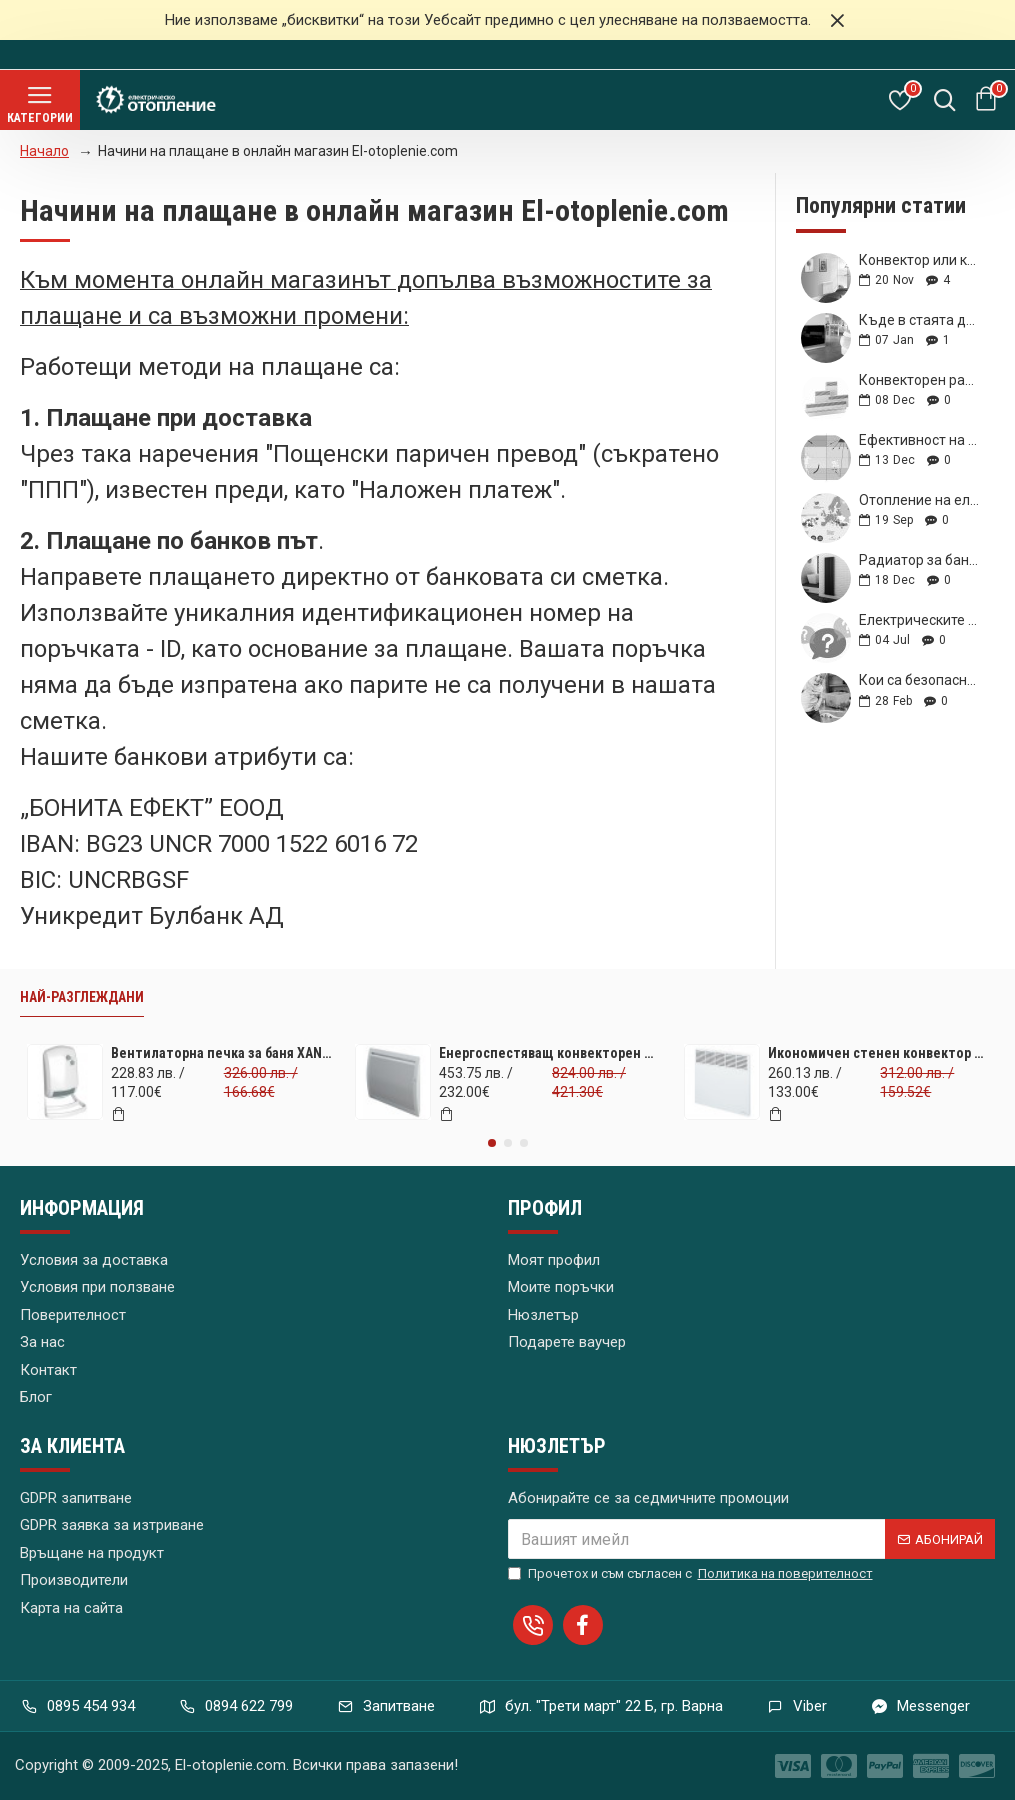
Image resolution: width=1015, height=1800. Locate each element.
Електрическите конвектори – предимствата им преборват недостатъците (920, 620)
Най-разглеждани (82, 997)
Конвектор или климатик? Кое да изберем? (920, 260)
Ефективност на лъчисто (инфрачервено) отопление (920, 440)
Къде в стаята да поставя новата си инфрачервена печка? (920, 320)
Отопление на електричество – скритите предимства (920, 500)
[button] (492, 1143)
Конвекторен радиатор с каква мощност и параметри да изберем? (920, 380)
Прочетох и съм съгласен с (692, 1574)
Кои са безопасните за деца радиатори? (920, 680)
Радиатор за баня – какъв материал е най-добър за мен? (920, 560)
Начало (44, 151)
